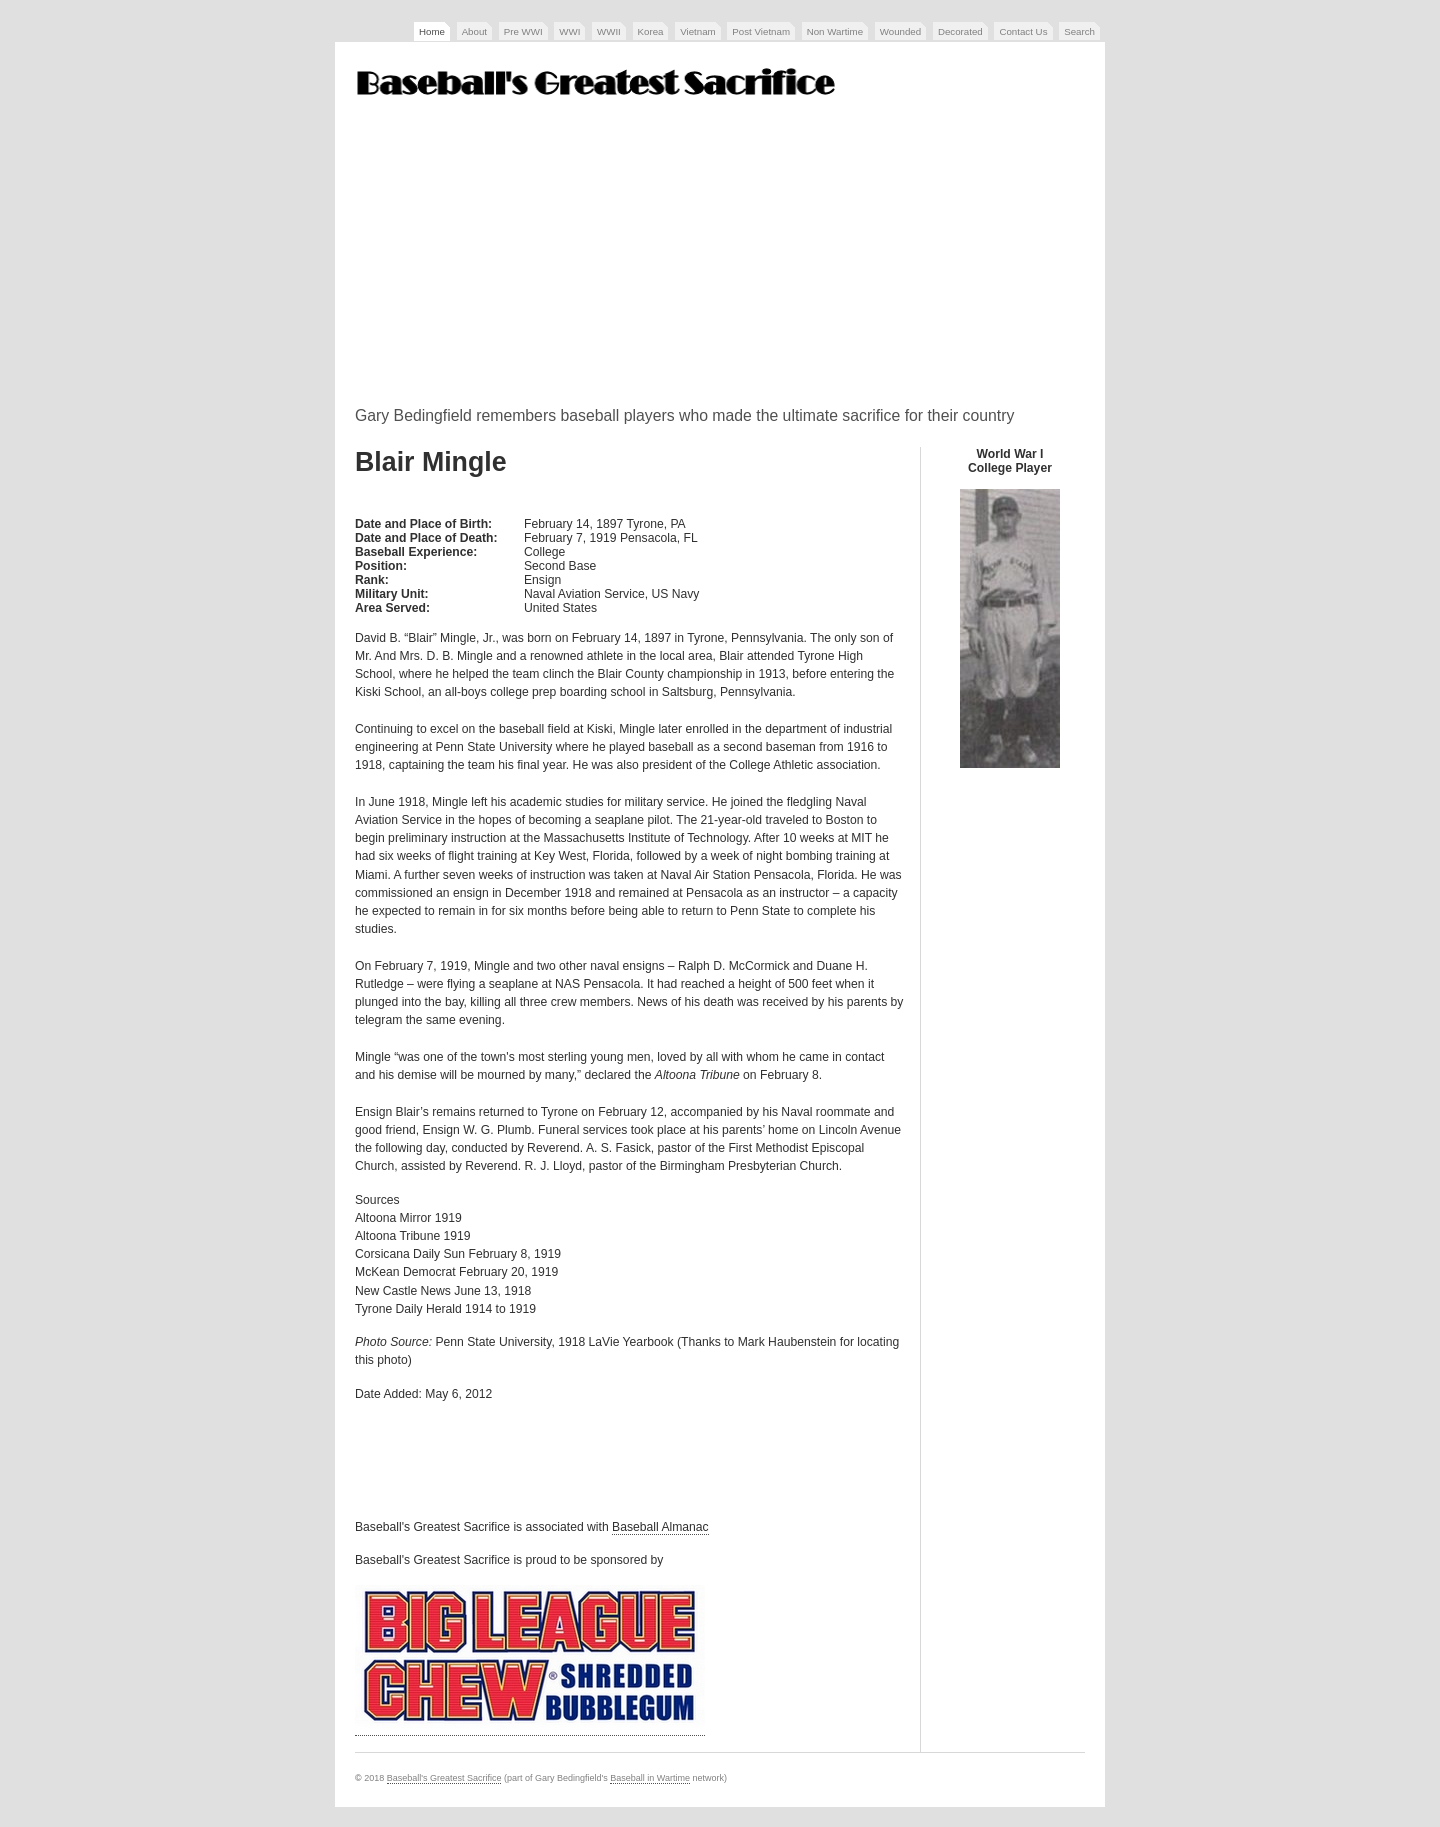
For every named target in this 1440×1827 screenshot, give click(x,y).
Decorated (960, 31)
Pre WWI (523, 31)
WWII (609, 31)
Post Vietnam (761, 31)
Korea (651, 31)
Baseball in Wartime (650, 1778)
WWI (569, 31)
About (474, 31)
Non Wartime (835, 31)
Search (1079, 31)
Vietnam (697, 31)
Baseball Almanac (660, 1527)
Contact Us (1023, 31)
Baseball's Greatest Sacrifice (444, 1778)
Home (432, 31)
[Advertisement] (720, 259)
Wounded (900, 31)
